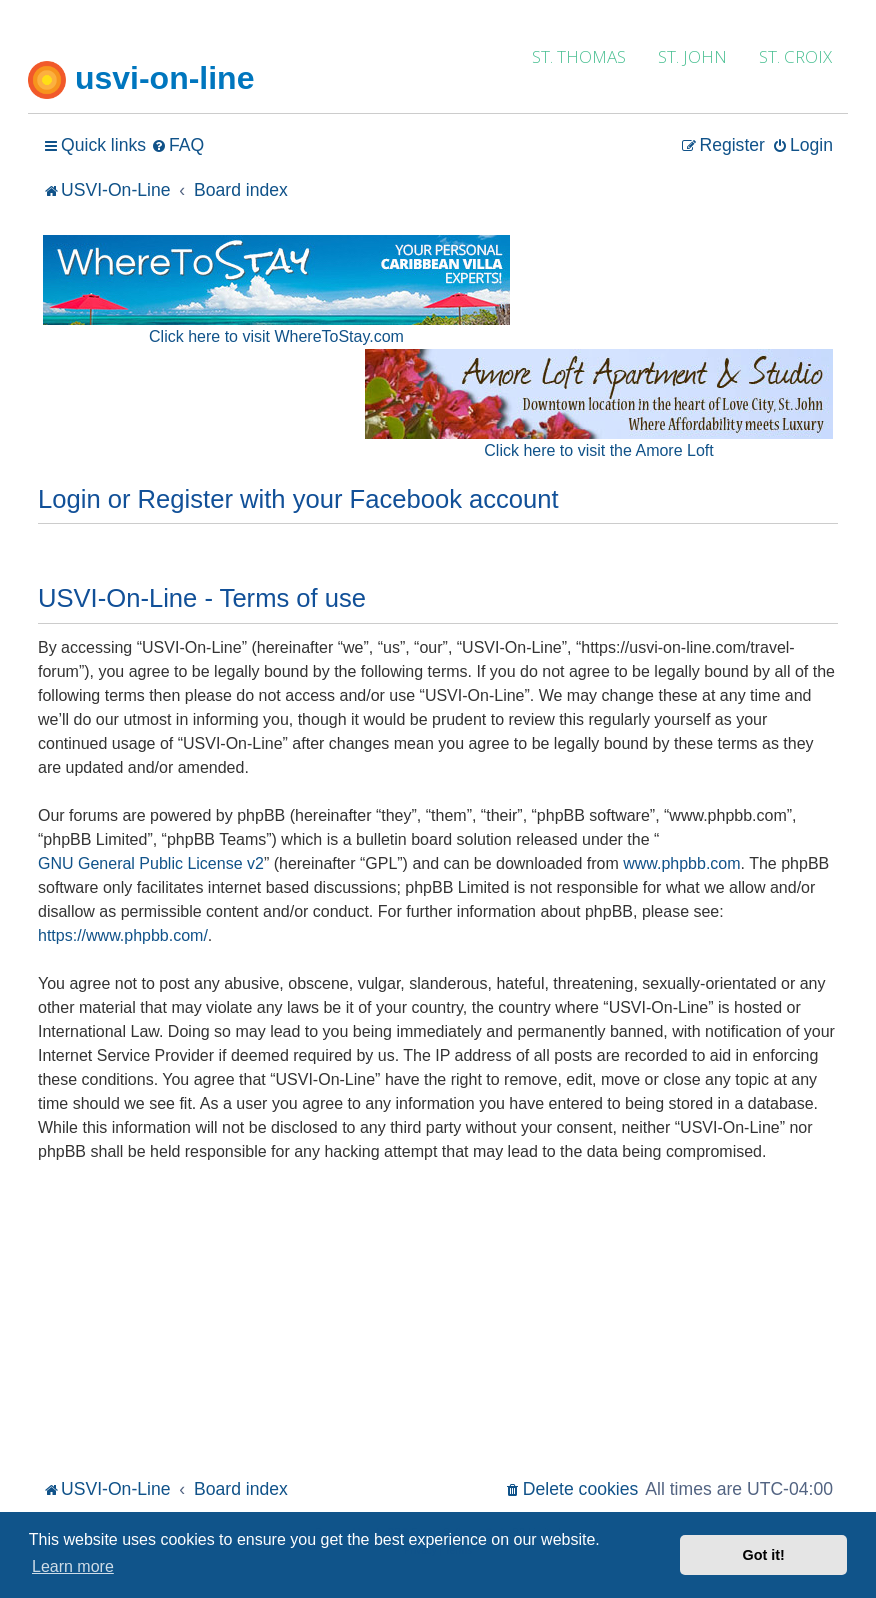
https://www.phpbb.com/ (123, 935)
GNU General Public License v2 (151, 863)
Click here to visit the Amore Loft (598, 450)
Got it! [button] (764, 1555)
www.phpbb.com (681, 863)
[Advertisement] (438, 1324)
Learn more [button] (73, 1566)
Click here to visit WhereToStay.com (276, 336)
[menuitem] (177, 145)
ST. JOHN (692, 56)
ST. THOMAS (579, 56)
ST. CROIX (795, 56)
